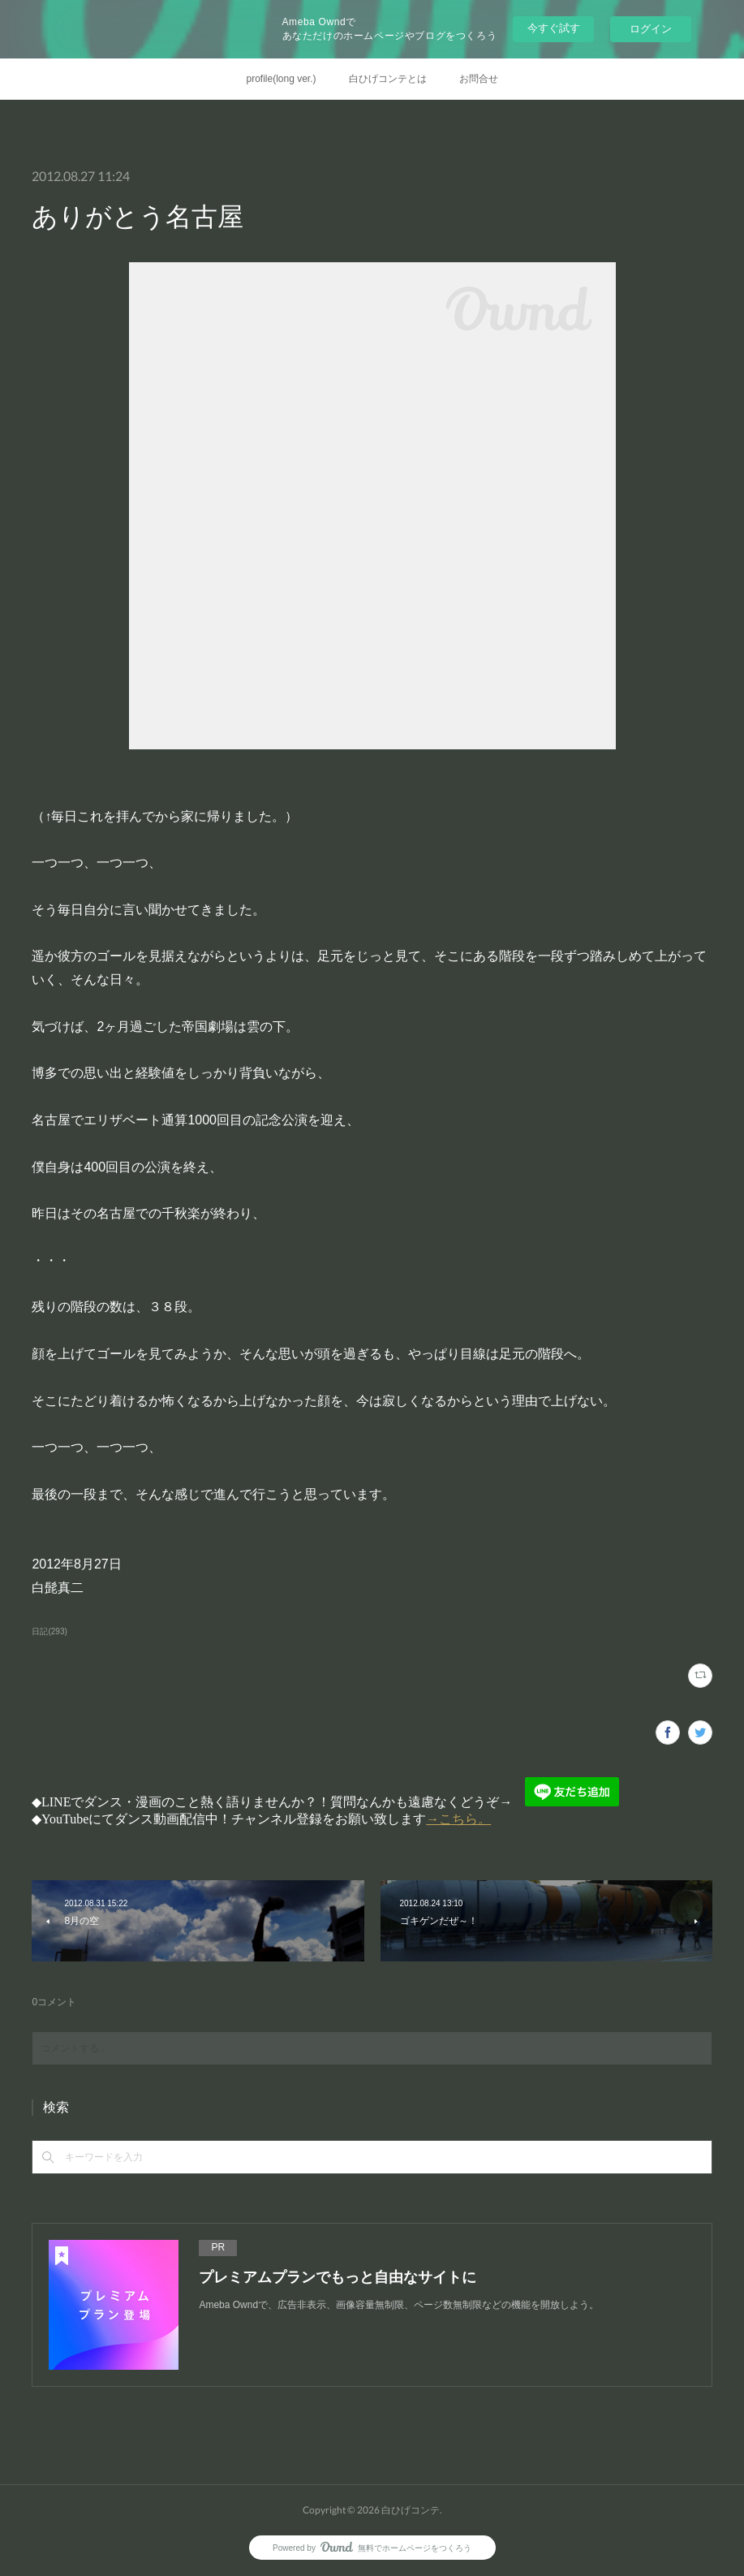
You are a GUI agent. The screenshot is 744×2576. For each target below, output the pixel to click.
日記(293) (49, 1631)
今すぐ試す (553, 28)
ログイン (651, 29)
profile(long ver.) (281, 78)
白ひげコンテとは (388, 78)
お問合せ (478, 78)
